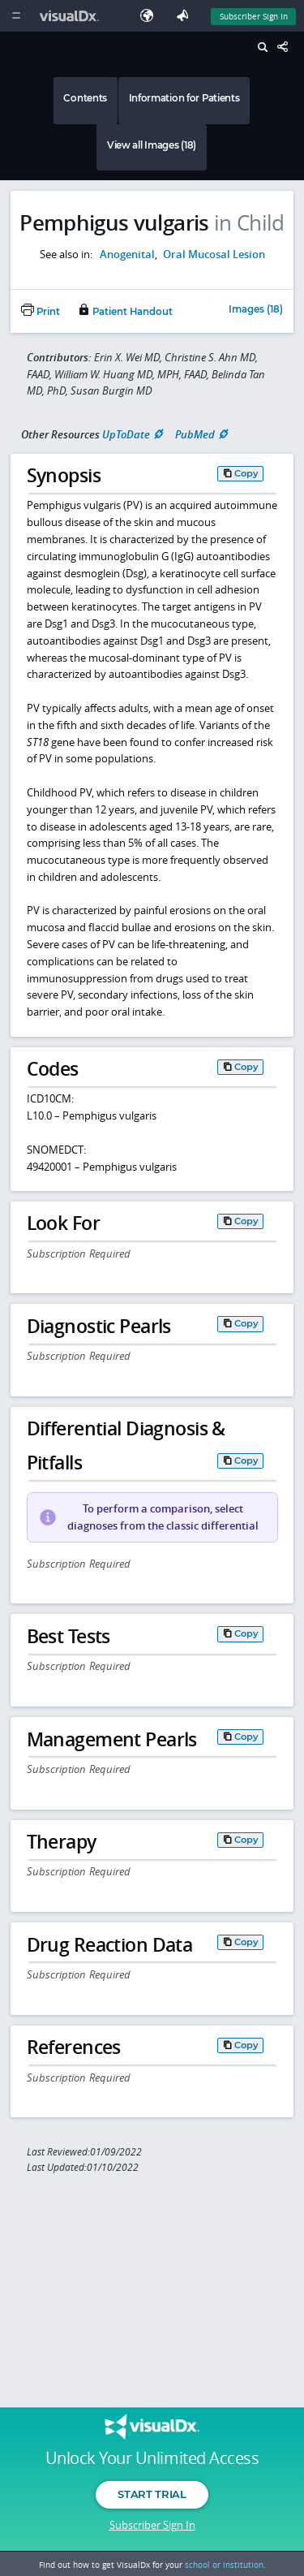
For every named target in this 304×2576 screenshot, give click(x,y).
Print (40, 311)
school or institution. (225, 2564)
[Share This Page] (287, 47)
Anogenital (127, 254)
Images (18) (256, 310)
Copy (246, 473)
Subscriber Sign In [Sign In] (254, 16)
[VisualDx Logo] (71, 16)
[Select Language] (151, 16)
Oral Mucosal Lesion (214, 254)
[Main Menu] (16, 16)
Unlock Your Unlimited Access (152, 2458)
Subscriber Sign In (152, 2525)
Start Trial (152, 2494)
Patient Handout (125, 311)
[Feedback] (185, 16)
